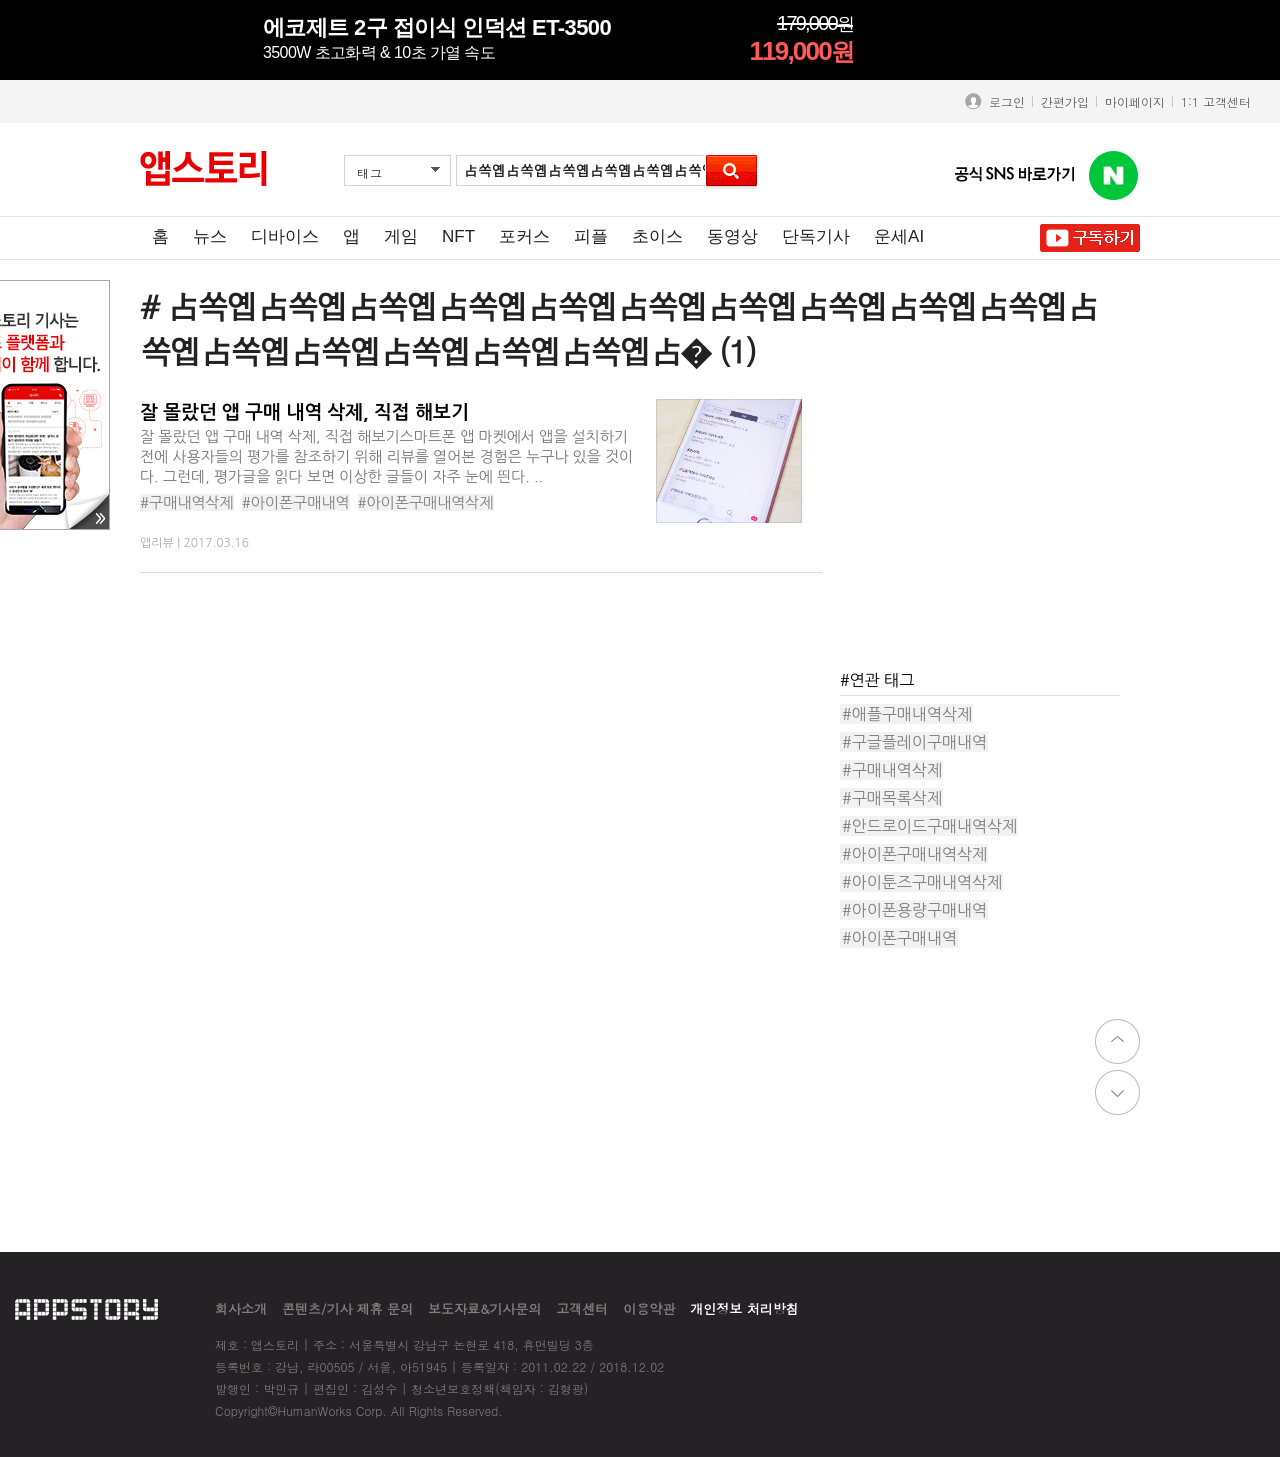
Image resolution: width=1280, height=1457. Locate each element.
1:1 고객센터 (1216, 101)
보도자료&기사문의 (484, 1308)
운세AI (899, 236)
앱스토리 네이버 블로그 (1114, 176)
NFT (458, 236)
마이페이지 (1135, 101)
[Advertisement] (990, 524)
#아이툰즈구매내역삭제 (922, 882)
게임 (401, 236)
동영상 (732, 236)
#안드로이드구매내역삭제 (929, 826)
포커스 (524, 236)
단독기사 (816, 236)
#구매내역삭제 (187, 502)
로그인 (1003, 101)
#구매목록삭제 (892, 798)
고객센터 (582, 1308)
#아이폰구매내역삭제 (426, 502)
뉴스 (210, 236)
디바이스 (285, 236)
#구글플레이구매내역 (914, 742)
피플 (591, 236)
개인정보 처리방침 (744, 1308)
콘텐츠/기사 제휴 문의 (347, 1308)
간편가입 (1065, 101)
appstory (86, 1308)
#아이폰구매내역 (296, 502)
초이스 (657, 236)
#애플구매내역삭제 (907, 714)
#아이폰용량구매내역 (914, 910)
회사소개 (241, 1308)
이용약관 (649, 1308)
